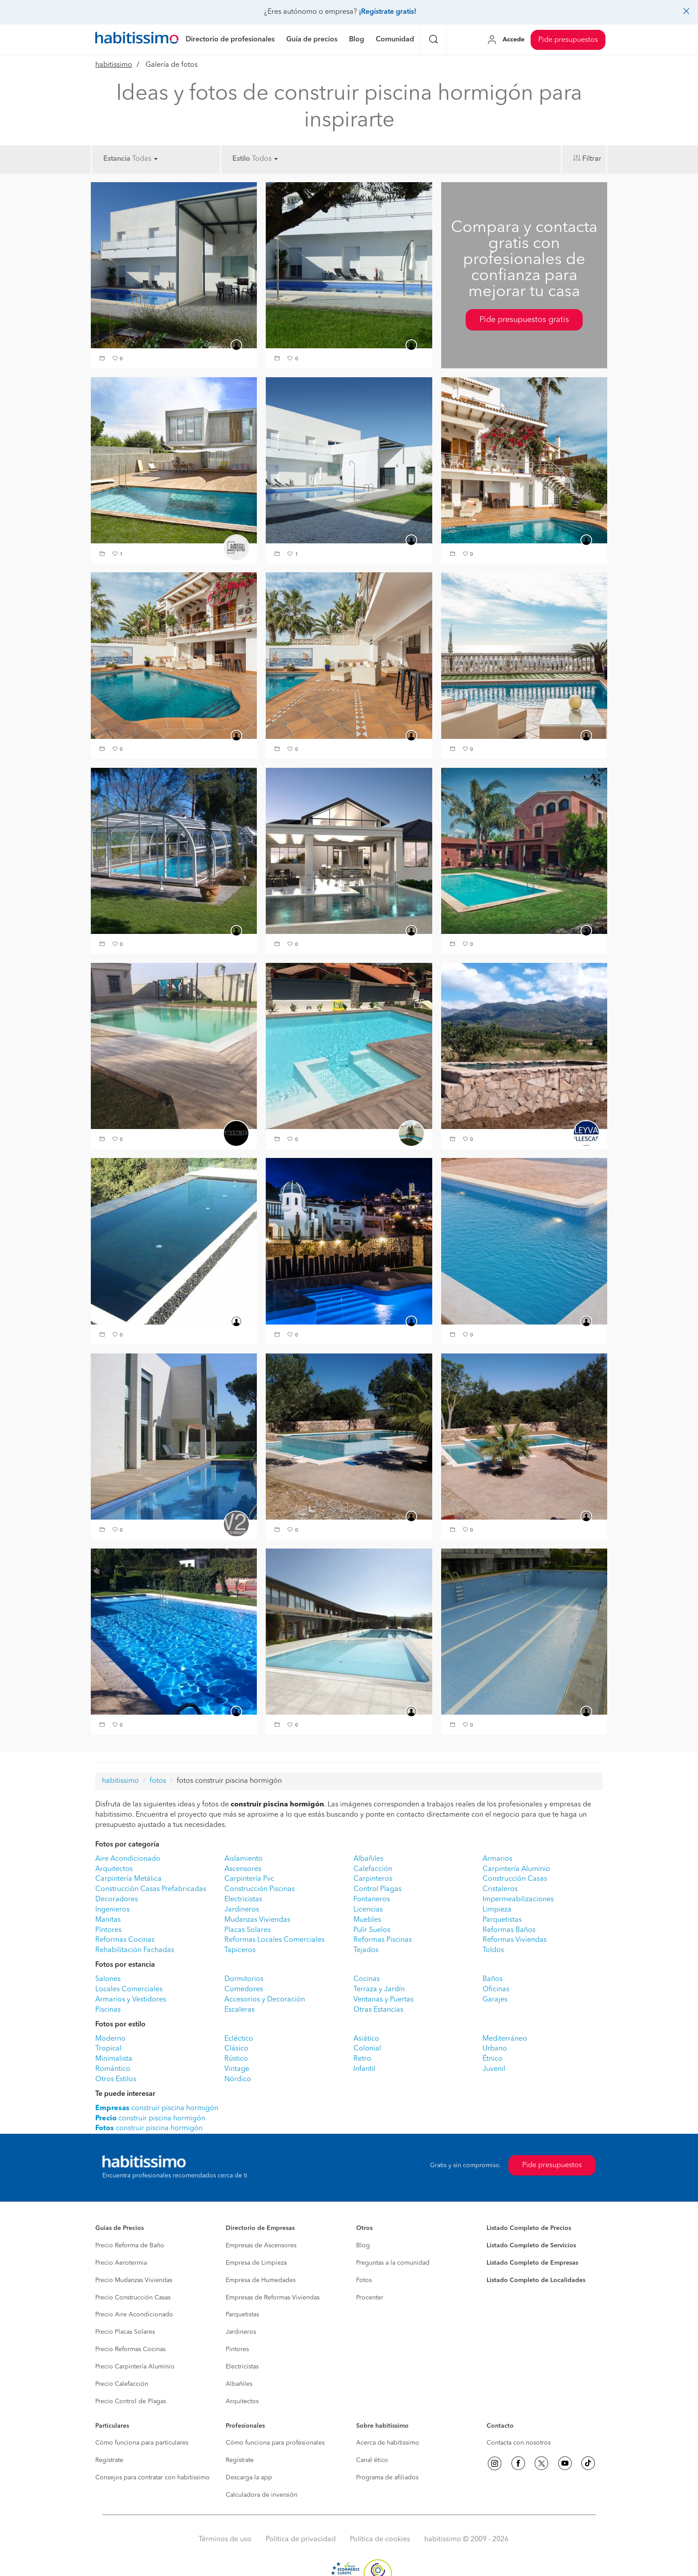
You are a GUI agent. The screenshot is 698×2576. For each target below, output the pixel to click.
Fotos (364, 2280)
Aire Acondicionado (127, 1859)
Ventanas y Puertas (383, 1999)
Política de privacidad (301, 2539)
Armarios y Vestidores (130, 1999)
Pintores (108, 1930)
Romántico (112, 2069)
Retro (362, 2058)
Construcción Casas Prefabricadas (150, 1889)
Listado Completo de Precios (529, 2228)
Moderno (110, 2038)
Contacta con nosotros (519, 2443)
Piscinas (108, 2010)
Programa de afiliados (387, 2477)
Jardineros (241, 1909)
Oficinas (496, 1989)
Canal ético (372, 2460)
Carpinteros (372, 1879)
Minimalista (113, 2058)
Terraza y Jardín (379, 1989)
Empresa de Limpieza (256, 2263)
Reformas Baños (509, 1930)
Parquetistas (502, 1920)
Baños (493, 1979)
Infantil (364, 2069)
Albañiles (368, 1859)
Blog (363, 2245)
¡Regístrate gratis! (387, 12)
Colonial (367, 2048)
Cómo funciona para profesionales (275, 2443)
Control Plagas (377, 1889)
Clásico (236, 2048)
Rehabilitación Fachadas (134, 1950)
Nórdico (237, 2079)
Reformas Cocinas (124, 1940)
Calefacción (372, 1869)
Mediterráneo (505, 2038)
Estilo (241, 159)
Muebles (367, 1920)
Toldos (493, 1950)
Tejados (365, 1950)
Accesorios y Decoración (264, 1999)
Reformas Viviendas (515, 1940)
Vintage (236, 2069)
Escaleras (239, 2010)
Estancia (116, 159)
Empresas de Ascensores (261, 2245)
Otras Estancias (378, 2010)
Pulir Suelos (371, 1930)
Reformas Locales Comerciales (274, 1940)
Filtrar (591, 159)
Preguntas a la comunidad (393, 2263)
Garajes (495, 1999)
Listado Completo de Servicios (531, 2245)
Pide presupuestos (568, 40)
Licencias (368, 1909)
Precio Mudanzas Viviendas (133, 2280)
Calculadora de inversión (261, 2495)
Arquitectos (114, 1869)
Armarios (497, 1859)
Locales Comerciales (128, 1989)
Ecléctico (238, 2038)
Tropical (108, 2048)
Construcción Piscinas (259, 1889)
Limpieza (497, 1909)
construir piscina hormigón (150, 2118)
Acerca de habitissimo (387, 2443)
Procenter (369, 2298)
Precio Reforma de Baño (129, 2245)
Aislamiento (243, 1859)
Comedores (243, 1989)
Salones (108, 1979)
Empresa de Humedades (261, 2280)
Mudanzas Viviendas (257, 1920)
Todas (145, 159)
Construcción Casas (515, 1879)
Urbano (495, 2048)
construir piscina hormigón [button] (156, 2108)
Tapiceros (240, 1950)
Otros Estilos (115, 2079)
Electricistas (243, 1899)
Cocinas (366, 1979)
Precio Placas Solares (125, 2332)
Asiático (366, 2038)
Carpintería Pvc (249, 1879)
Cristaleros (500, 1889)
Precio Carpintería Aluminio (134, 2367)
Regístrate (109, 2460)
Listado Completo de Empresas (532, 2263)
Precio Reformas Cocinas (130, 2349)
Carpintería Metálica (128, 1879)
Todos (265, 159)
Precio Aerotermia (121, 2263)
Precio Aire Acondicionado (134, 2314)
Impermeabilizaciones (518, 1899)
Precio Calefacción (121, 2384)
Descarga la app (249, 2477)
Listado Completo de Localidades (536, 2280)
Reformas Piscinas (382, 1940)
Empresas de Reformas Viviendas (273, 2298)
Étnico (493, 2058)
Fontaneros (371, 1899)
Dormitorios (244, 1979)
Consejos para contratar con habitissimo (152, 2477)
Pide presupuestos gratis (524, 320)
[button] (103, 359)
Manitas (108, 1920)
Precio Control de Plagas (130, 2401)
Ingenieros (112, 1909)
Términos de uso (225, 2539)
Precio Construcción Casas (132, 2298)
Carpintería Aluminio (516, 1869)
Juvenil (494, 2069)
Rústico (236, 2058)
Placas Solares (247, 1930)
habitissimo (113, 65)
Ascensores (242, 1869)
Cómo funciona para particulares (141, 2443)
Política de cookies (380, 2539)
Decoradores (116, 1899)
